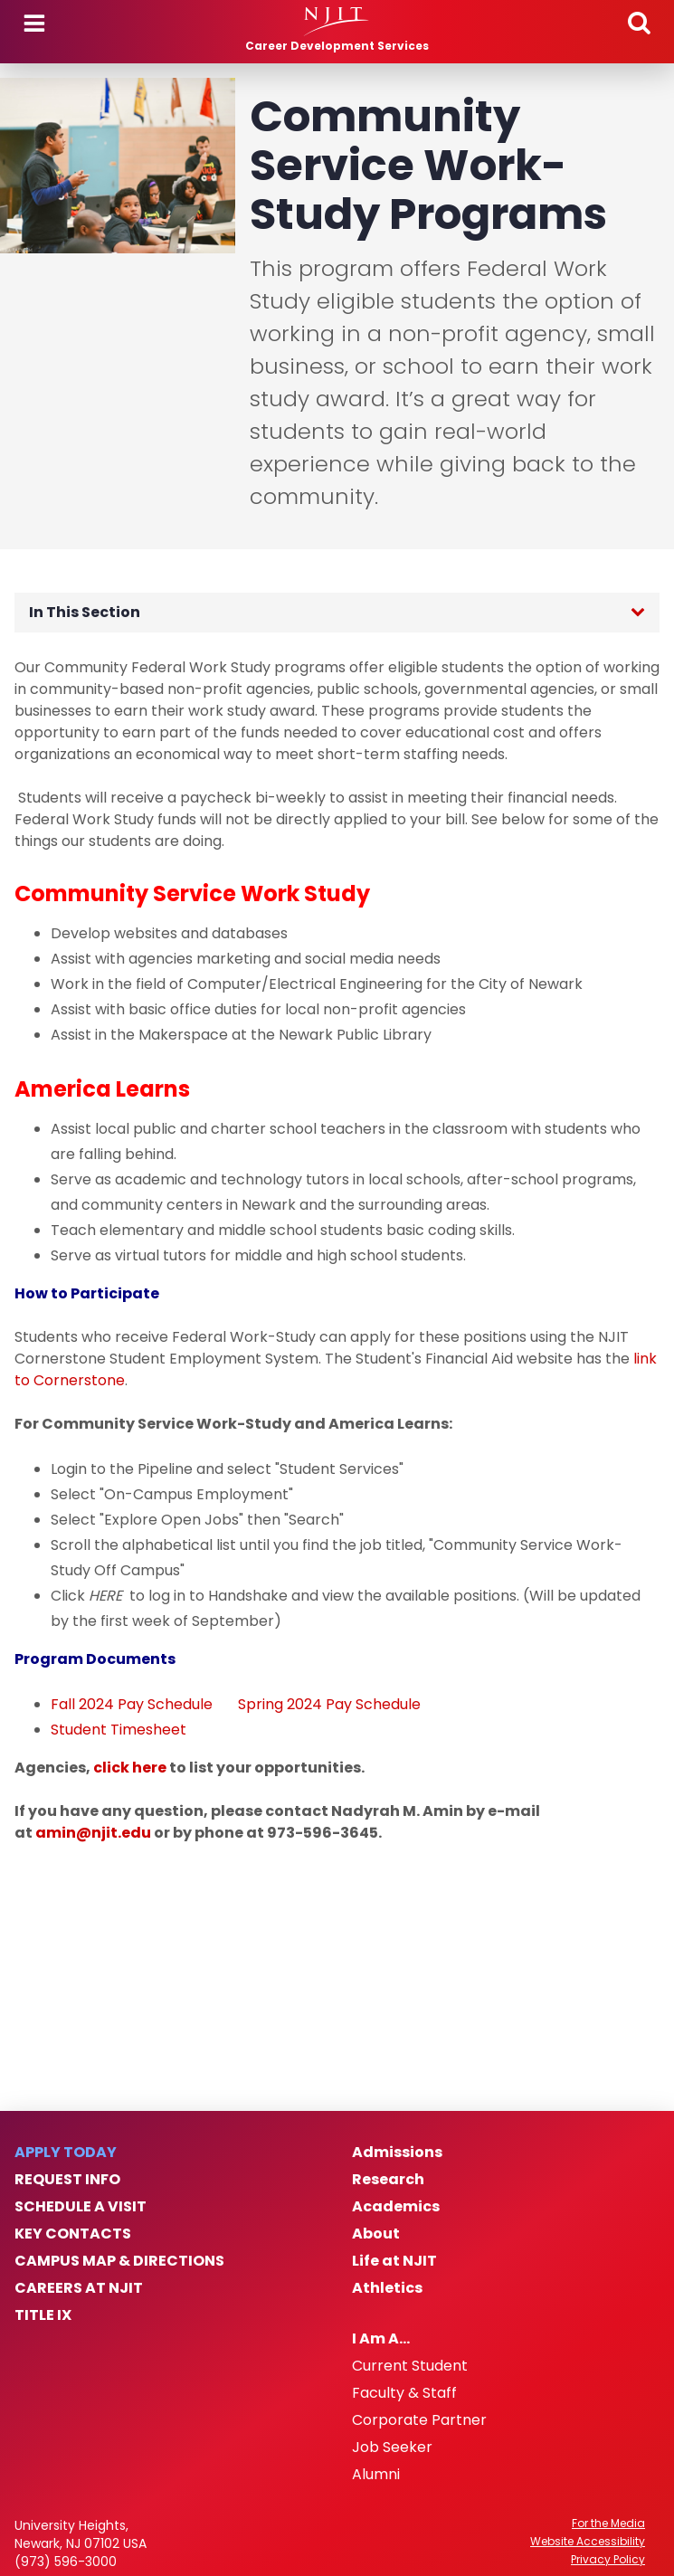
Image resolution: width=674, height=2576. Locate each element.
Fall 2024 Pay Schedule (132, 1704)
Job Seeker (392, 2447)
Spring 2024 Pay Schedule (327, 1704)
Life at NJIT (394, 2261)
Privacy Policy (608, 2559)
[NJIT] (337, 21)
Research (388, 2180)
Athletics (387, 2288)
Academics (396, 2207)
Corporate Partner (419, 2420)
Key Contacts (72, 2234)
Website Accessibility (587, 2541)
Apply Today (65, 2152)
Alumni (376, 2475)
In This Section (84, 612)
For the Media (608, 2523)
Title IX (42, 2315)
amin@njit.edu (93, 1832)
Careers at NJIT (78, 2288)
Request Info (67, 2180)
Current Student (410, 2366)
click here (129, 1767)
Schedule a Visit (80, 2207)
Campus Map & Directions (119, 2261)
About (376, 2234)
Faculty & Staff (404, 2393)
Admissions (397, 2152)
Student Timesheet (118, 1729)
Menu (34, 23)
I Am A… (381, 2339)
